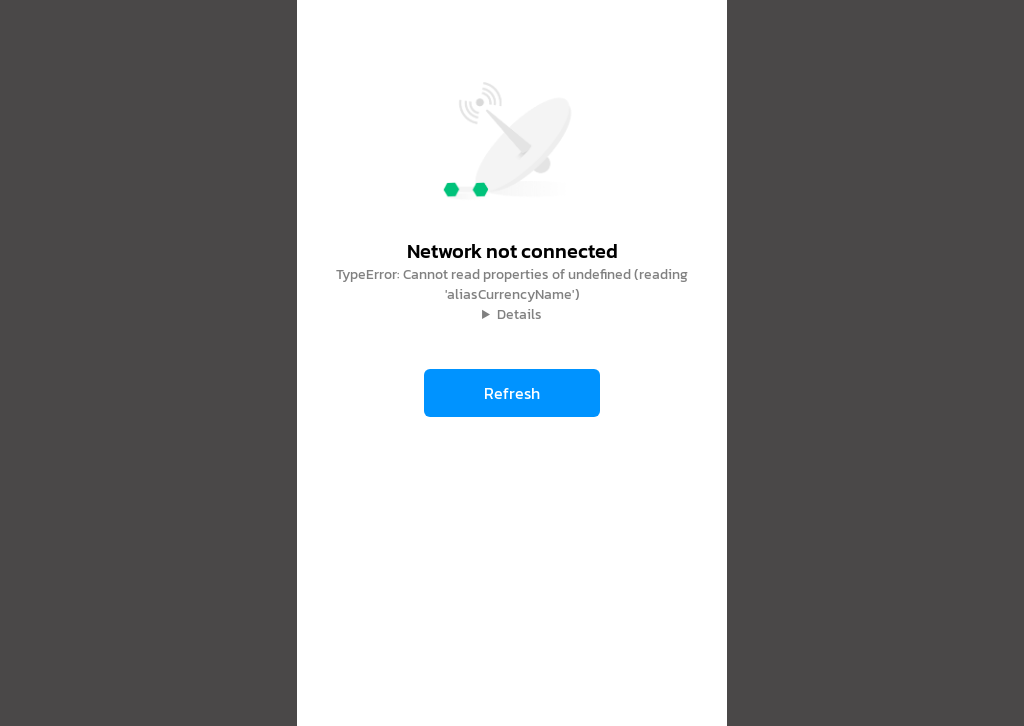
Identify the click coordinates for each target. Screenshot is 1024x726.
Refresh (512, 393)
